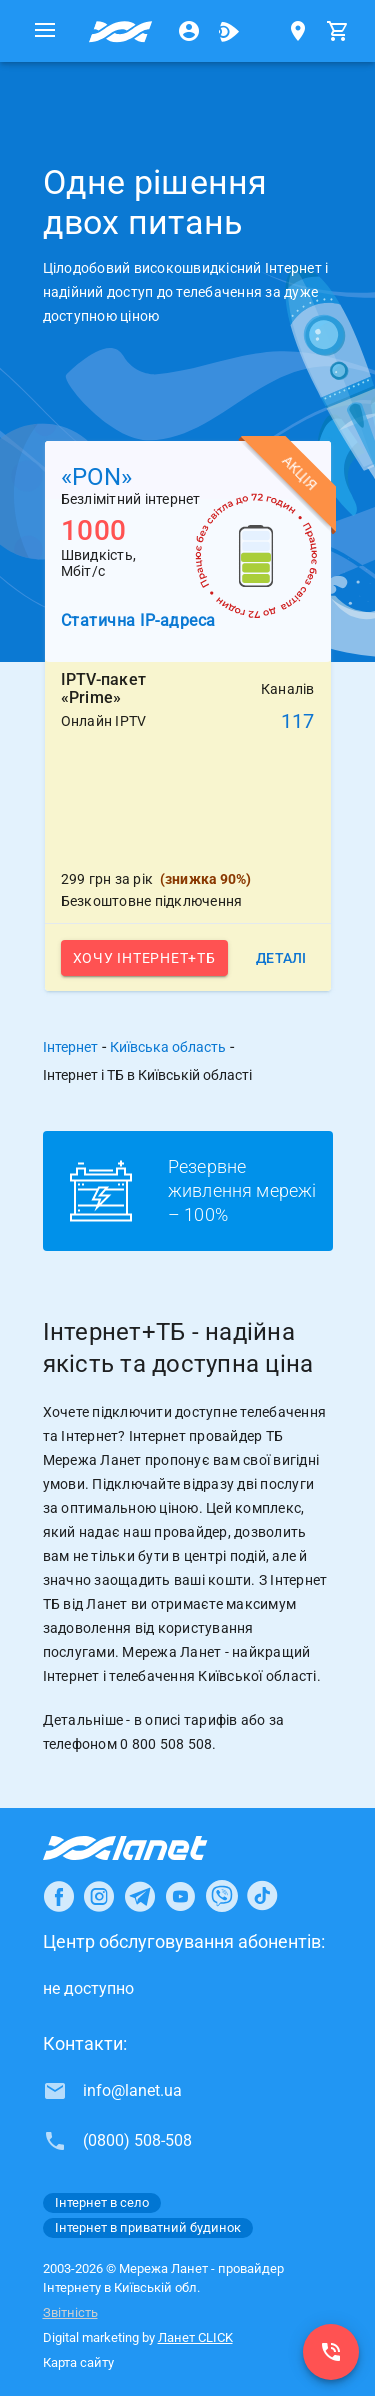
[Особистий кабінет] (189, 31)
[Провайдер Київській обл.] (121, 31)
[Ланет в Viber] (222, 1896)
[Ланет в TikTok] (262, 1896)
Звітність (70, 2312)
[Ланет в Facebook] (59, 1896)
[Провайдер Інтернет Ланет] (148, 1848)
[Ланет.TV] (229, 31)
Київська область (168, 1047)
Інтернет (70, 1047)
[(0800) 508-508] (331, 2352)
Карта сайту (78, 2362)
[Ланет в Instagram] (99, 1896)
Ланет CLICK (195, 2337)
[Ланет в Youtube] (180, 1896)
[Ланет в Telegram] (140, 1896)
